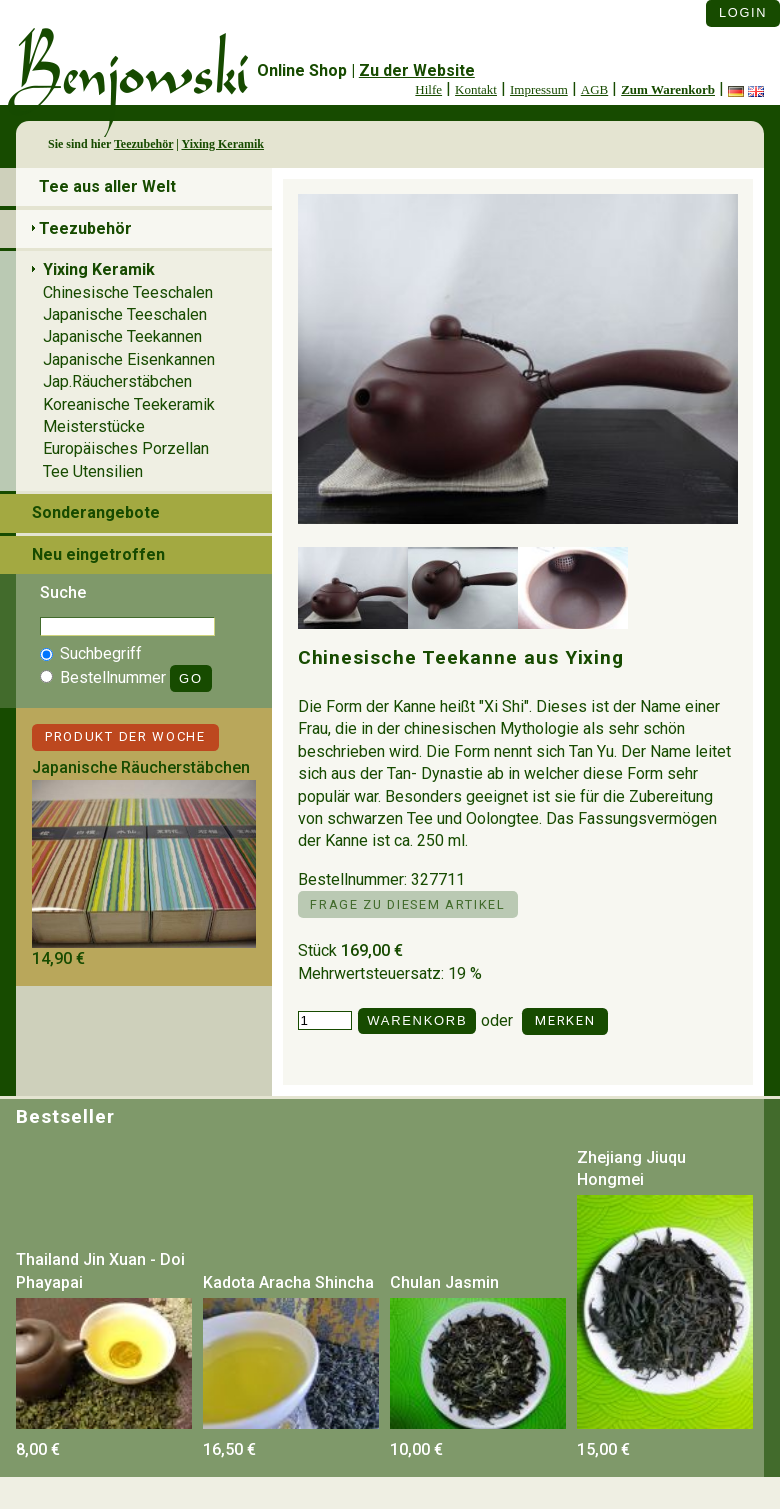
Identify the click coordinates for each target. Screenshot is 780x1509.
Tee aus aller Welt (107, 186)
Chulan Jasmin (444, 1282)
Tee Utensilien (93, 471)
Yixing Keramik (222, 144)
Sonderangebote (96, 512)
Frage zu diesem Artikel (407, 904)
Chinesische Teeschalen (128, 292)
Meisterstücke (94, 426)
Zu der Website (417, 70)
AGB (594, 89)
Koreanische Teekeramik (129, 404)
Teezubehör (143, 144)
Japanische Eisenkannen (129, 359)
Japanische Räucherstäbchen (141, 767)
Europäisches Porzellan (126, 448)
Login (743, 12)
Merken (565, 1020)
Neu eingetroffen (98, 554)
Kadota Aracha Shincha (288, 1282)
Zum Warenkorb (668, 89)
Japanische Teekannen (122, 336)
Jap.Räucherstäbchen (117, 381)
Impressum (539, 89)
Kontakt (476, 89)
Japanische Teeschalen (125, 314)
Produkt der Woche (125, 736)
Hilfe (428, 89)
